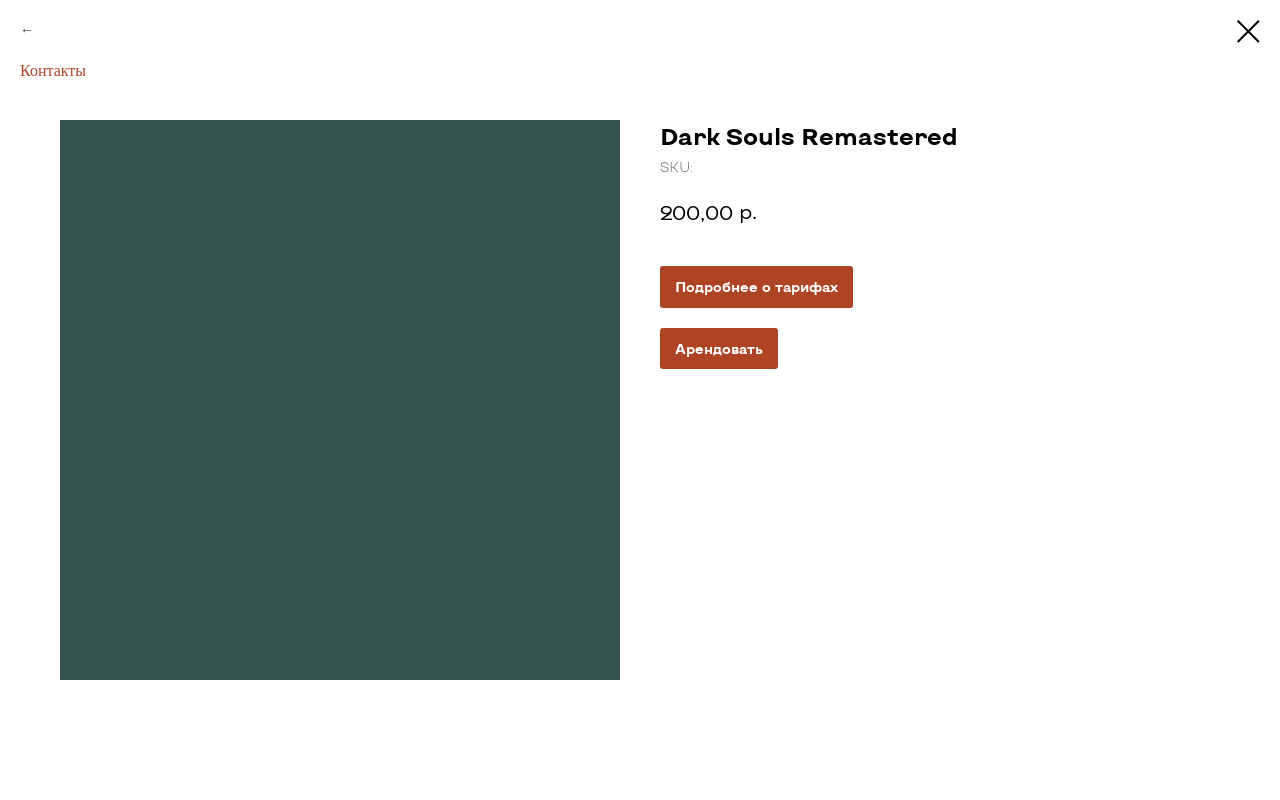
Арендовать (719, 348)
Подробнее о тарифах (756, 286)
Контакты (53, 70)
